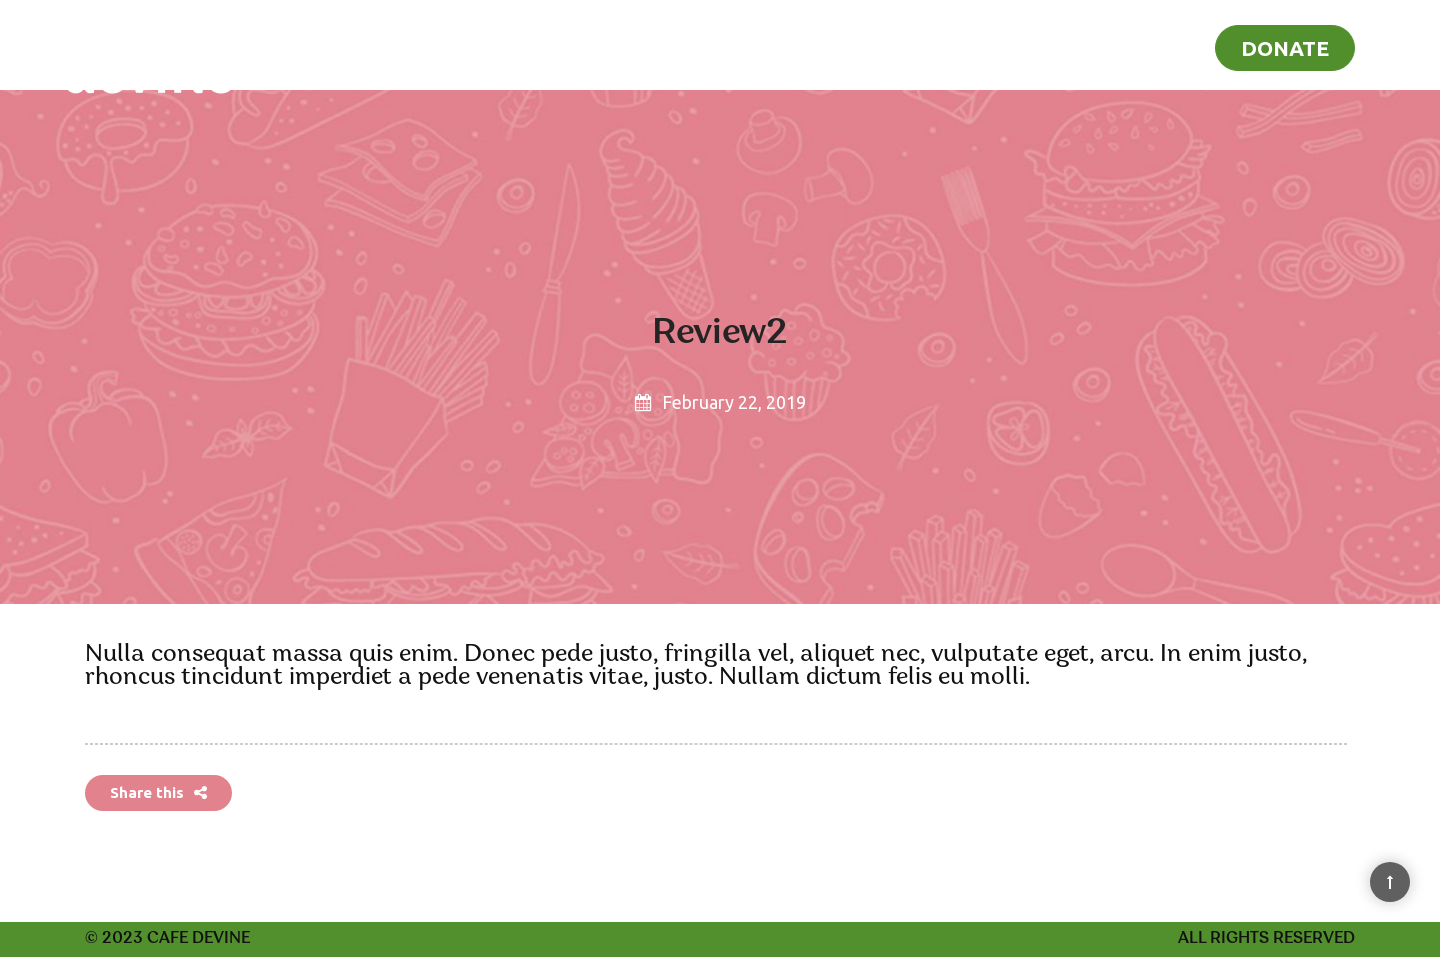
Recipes (1087, 46)
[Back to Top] (1390, 882)
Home (1000, 46)
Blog (1167, 46)
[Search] (1397, 44)
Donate (1285, 48)
